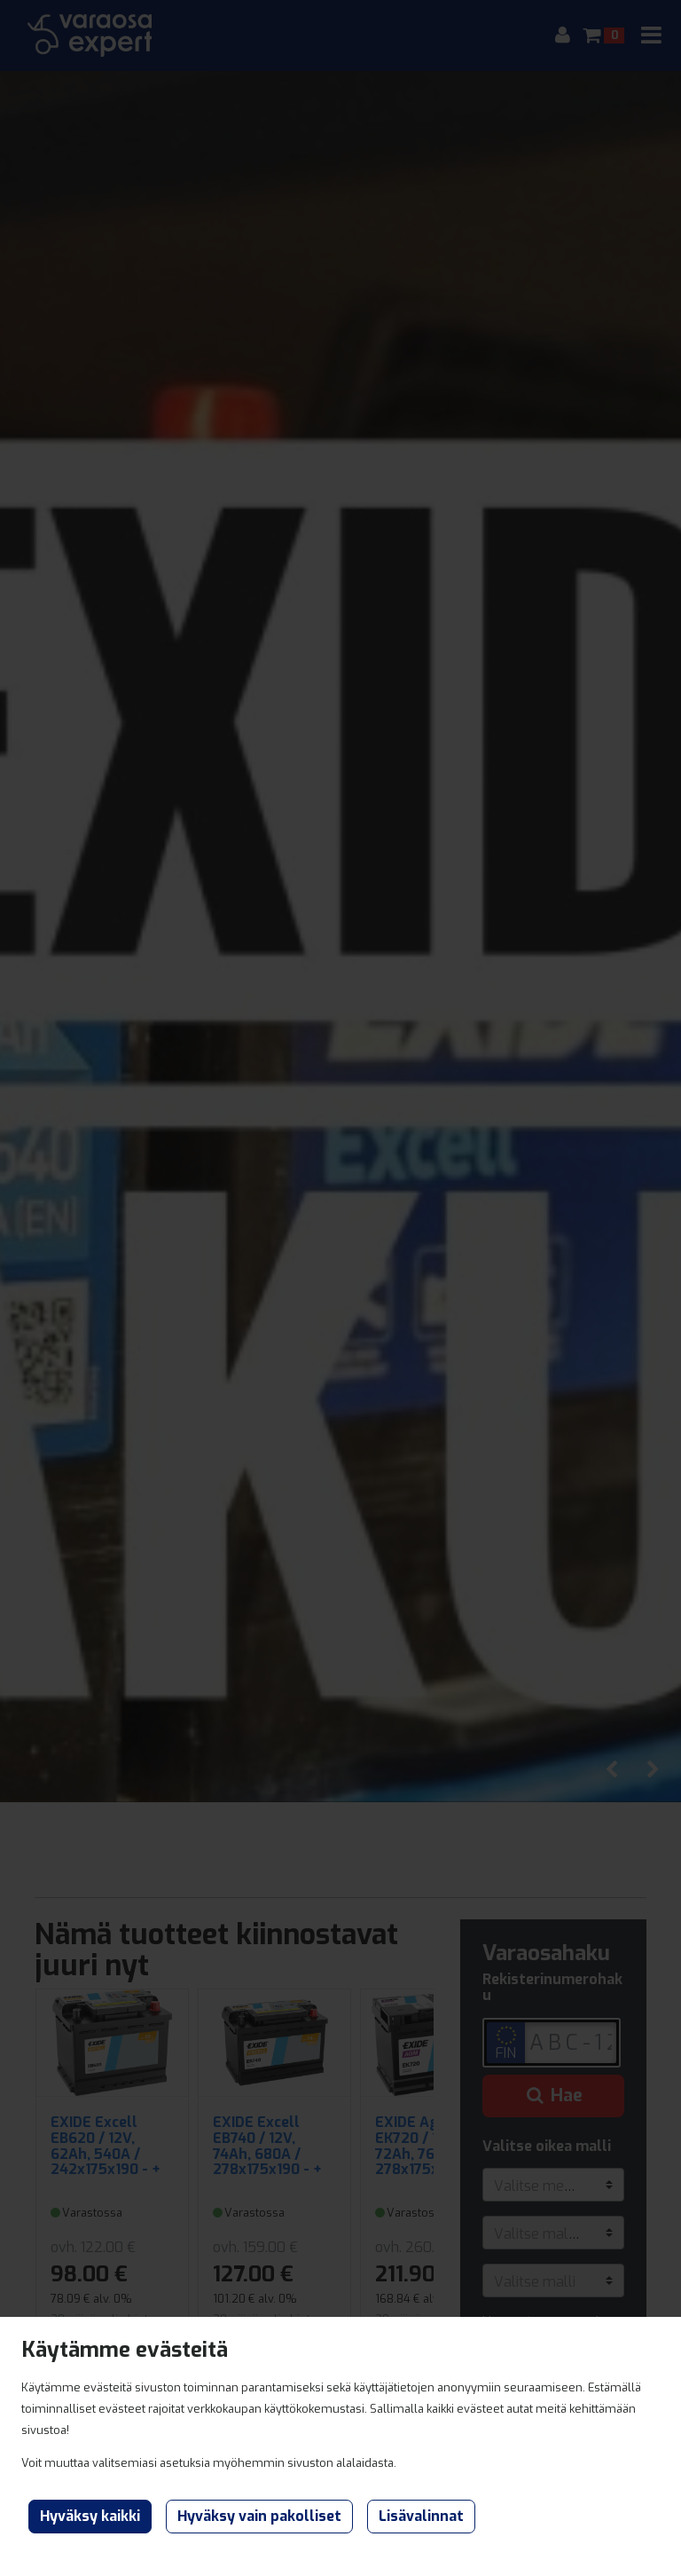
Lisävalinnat (421, 2516)
